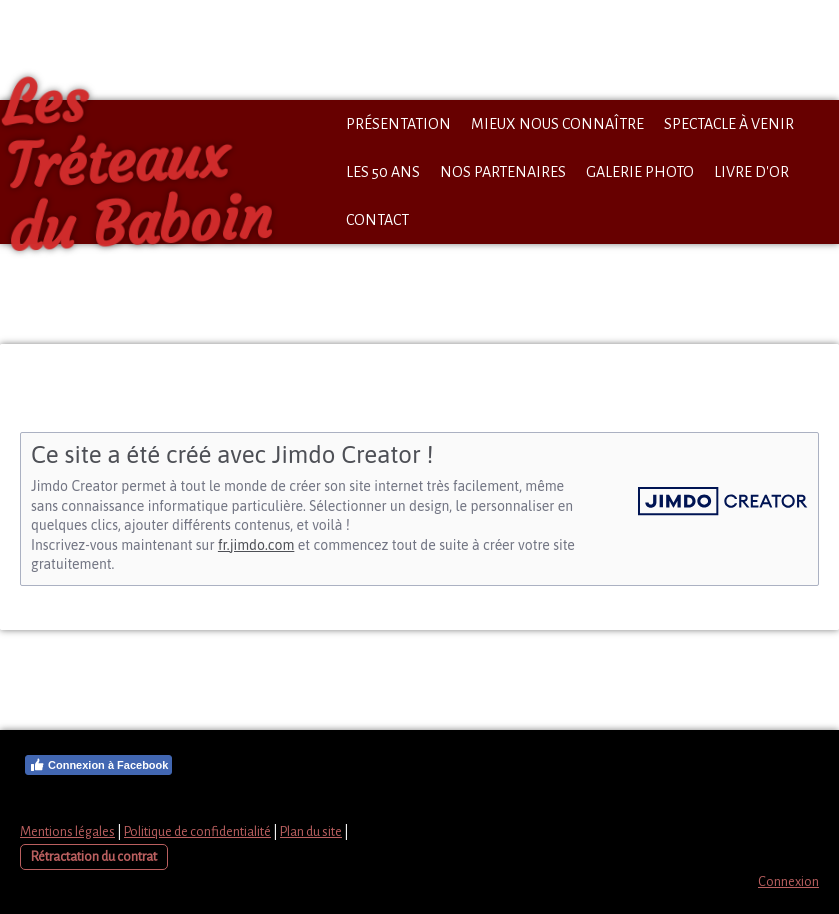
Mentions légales (67, 831)
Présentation (398, 124)
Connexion (788, 881)
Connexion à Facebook (98, 765)
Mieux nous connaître (557, 124)
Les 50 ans (383, 172)
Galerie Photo (640, 172)
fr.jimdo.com (256, 545)
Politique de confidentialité (197, 831)
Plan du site (311, 831)
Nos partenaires (503, 172)
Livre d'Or (751, 172)
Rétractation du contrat (94, 856)
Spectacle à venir (729, 124)
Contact (377, 220)
